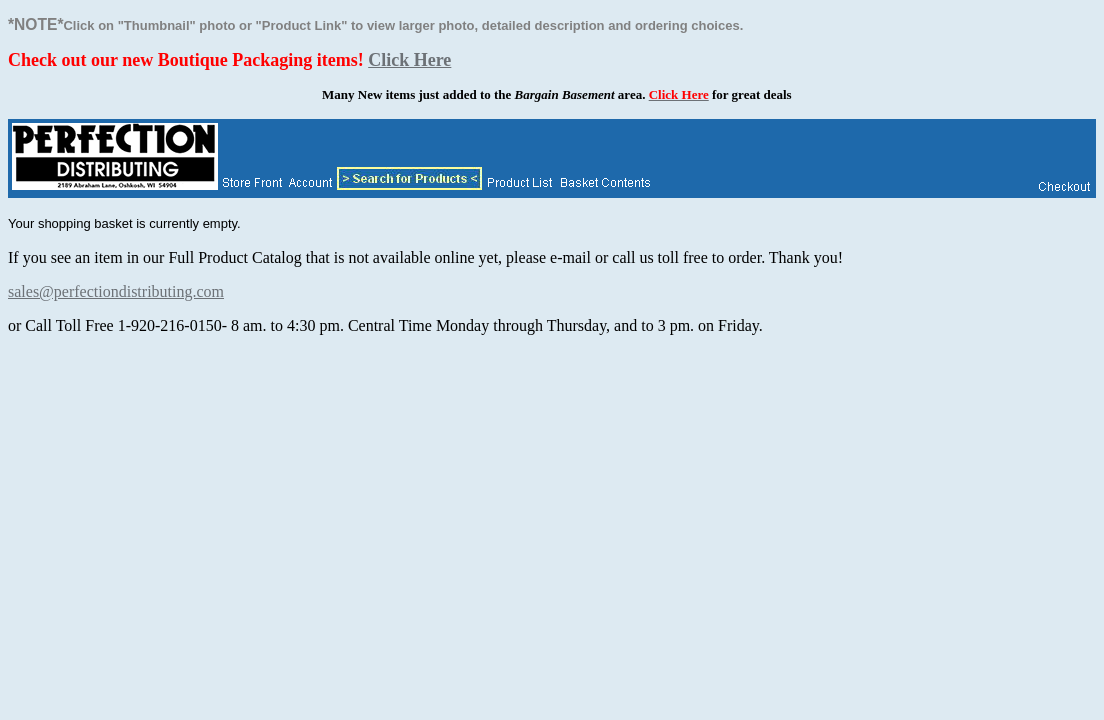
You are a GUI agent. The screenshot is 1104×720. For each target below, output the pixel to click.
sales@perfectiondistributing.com (116, 291)
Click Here (409, 60)
